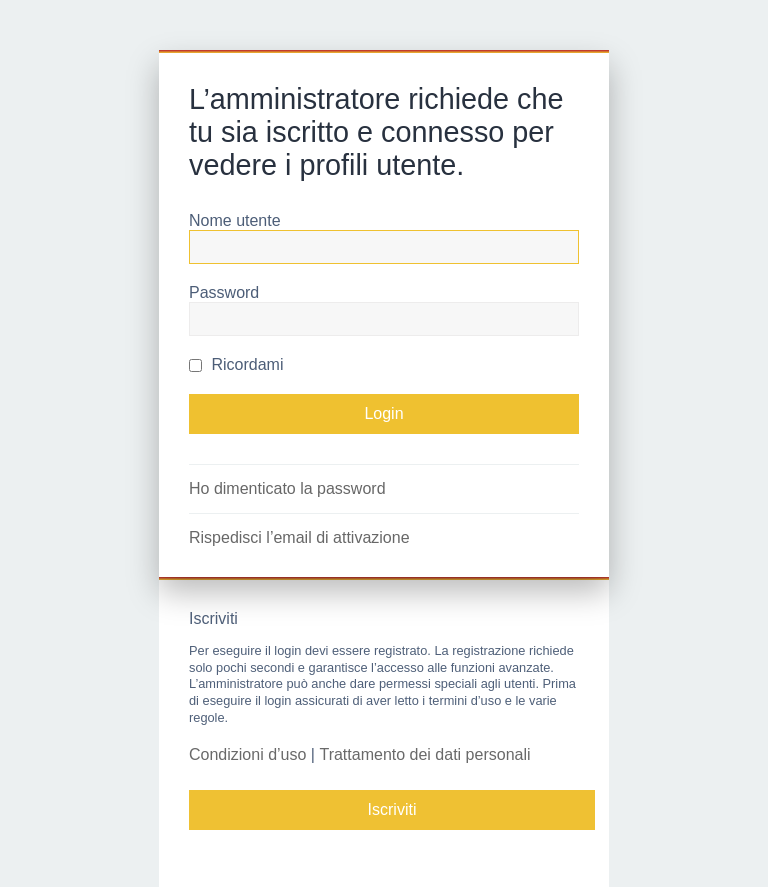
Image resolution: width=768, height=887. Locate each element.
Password (224, 292)
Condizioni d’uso (247, 754)
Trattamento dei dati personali (424, 754)
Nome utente (235, 220)
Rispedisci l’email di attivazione (299, 537)
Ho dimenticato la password (287, 488)
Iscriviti (392, 809)
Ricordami (236, 364)
